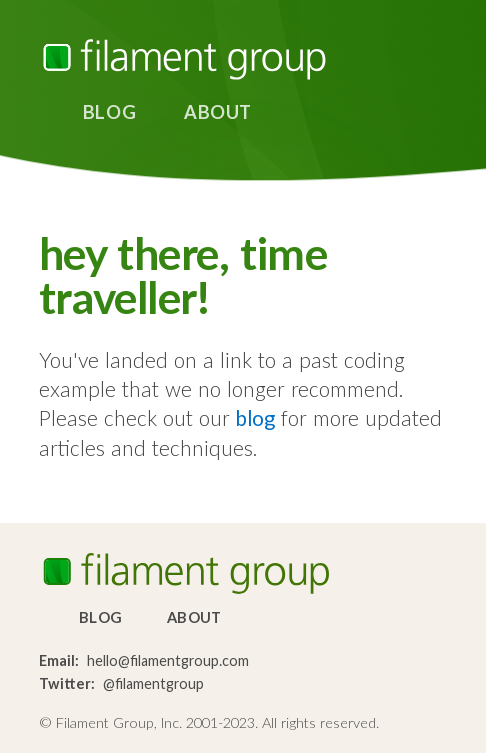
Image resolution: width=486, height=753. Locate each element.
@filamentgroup (153, 683)
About (218, 112)
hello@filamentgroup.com (168, 660)
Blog (109, 112)
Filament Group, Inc (184, 59)
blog (255, 417)
